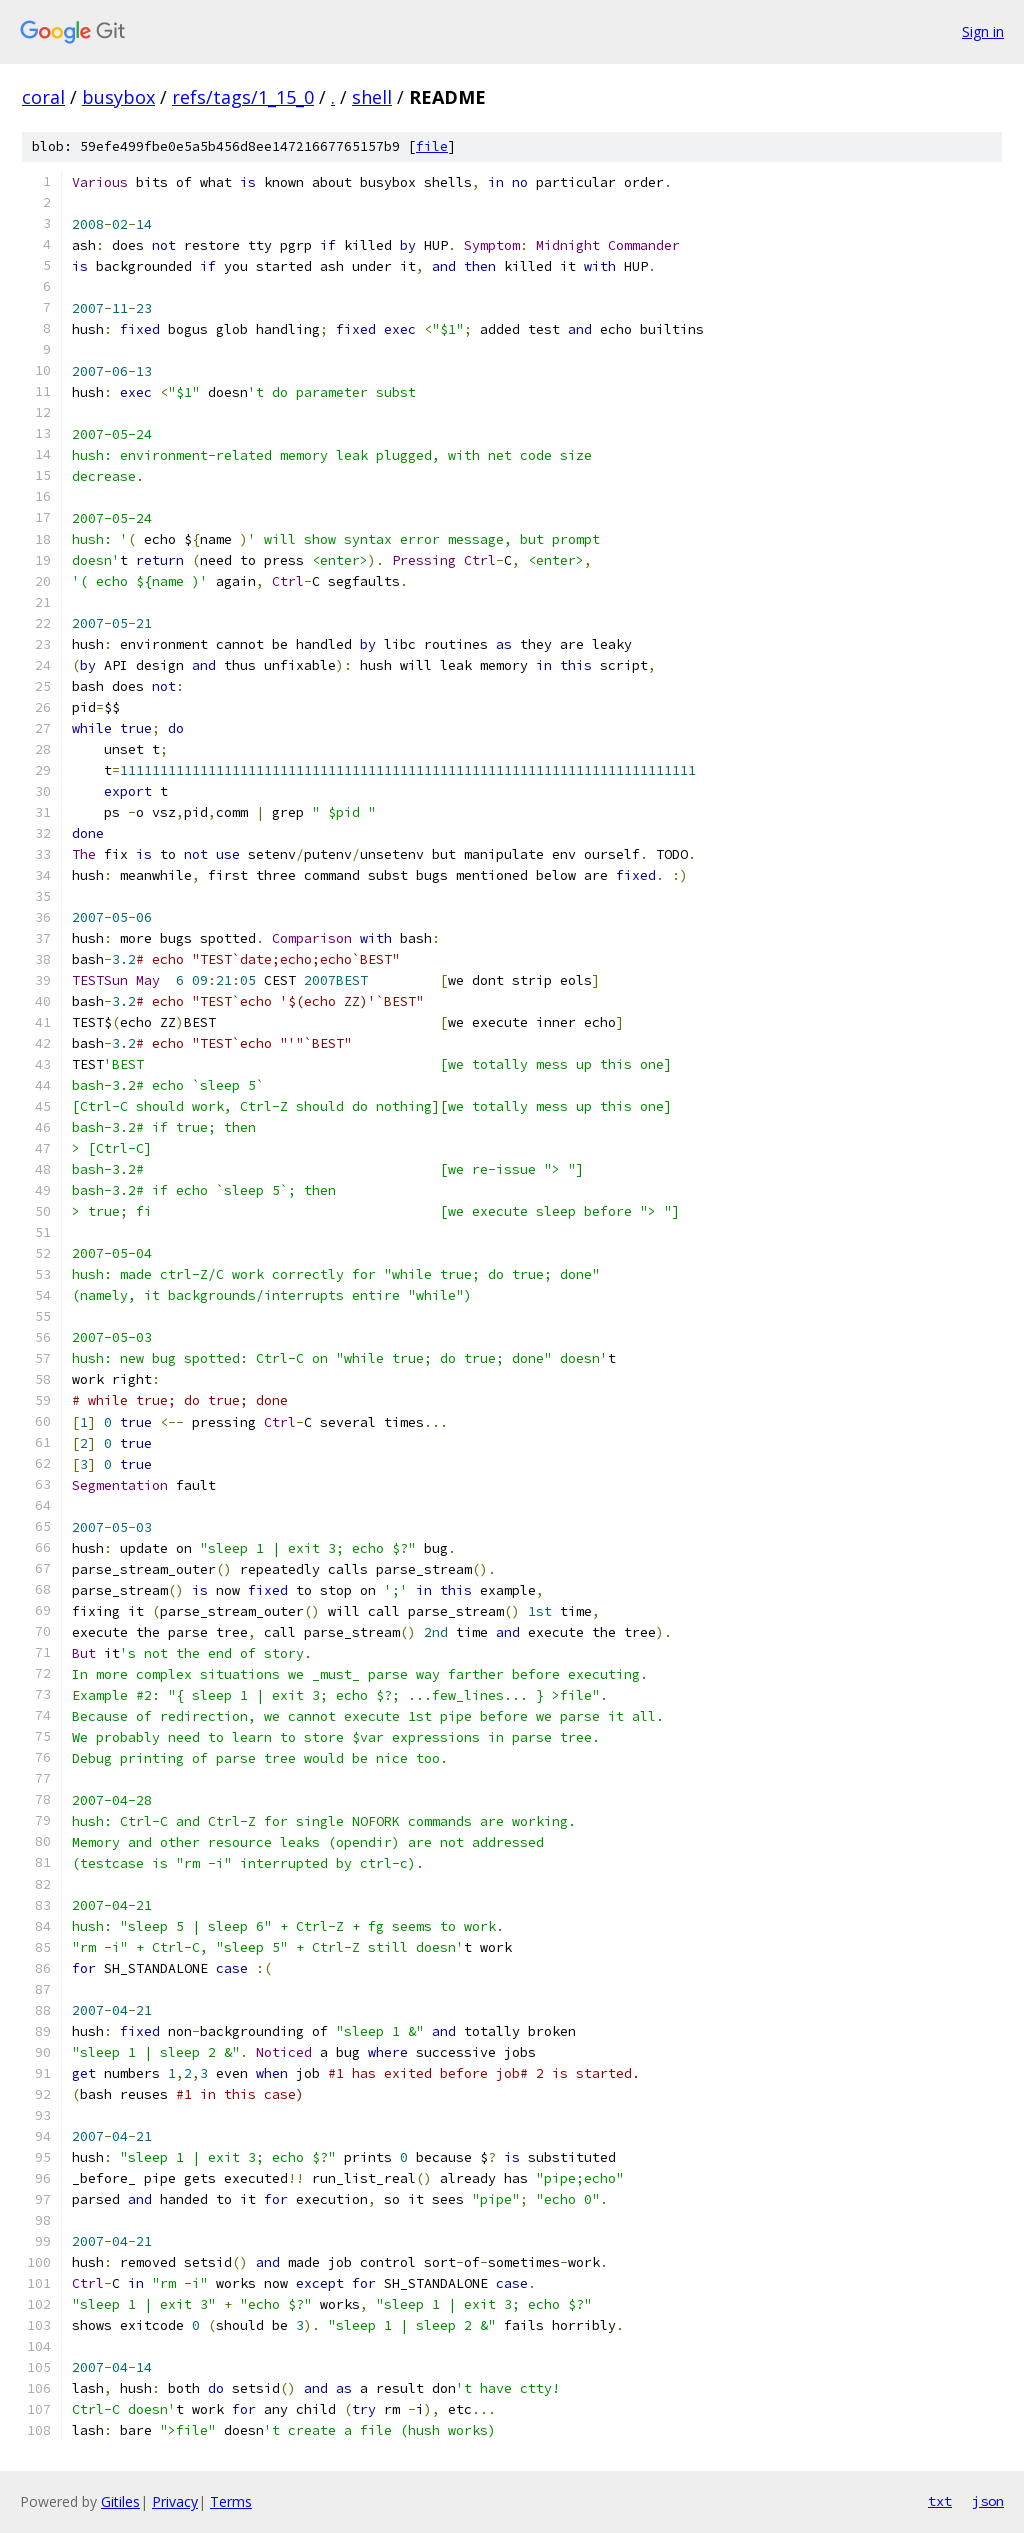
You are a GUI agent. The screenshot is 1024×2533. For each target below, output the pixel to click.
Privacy (175, 2501)
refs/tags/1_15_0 (243, 97)
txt (940, 2501)
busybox (118, 97)
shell (372, 97)
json (988, 2501)
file (432, 146)
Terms (231, 2501)
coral (43, 97)
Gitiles (120, 2501)
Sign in (983, 31)
